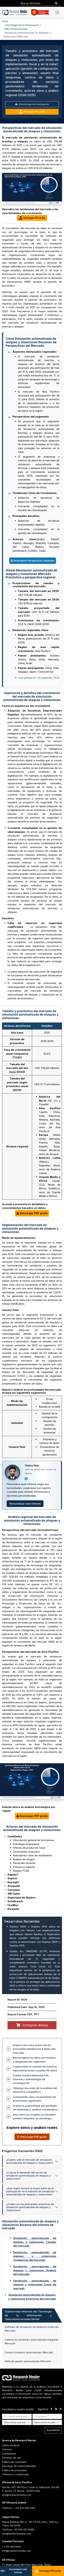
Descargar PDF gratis (32, 111)
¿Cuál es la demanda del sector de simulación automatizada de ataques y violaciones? (28, 2175)
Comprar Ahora (32, 2025)
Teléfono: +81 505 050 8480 (18, 2529)
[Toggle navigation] (57, 12)
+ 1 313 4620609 (11, 2546)
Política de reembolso (14, 2461)
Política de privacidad (14, 2470)
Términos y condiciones (15, 2474)
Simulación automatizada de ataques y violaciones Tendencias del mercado (34, 2256)
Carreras (7, 2449)
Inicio (5, 21)
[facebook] (51, 2409)
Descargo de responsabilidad (19, 2466)
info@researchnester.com (16, 2494)
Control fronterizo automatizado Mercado (29, 2352)
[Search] (56, 3)
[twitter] (60, 2409)
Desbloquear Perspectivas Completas (32, 560)
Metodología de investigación (32, 104)
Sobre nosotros (11, 2445)
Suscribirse (53, 2430)
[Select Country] (47, 2422)
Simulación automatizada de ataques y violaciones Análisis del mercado (34, 2270)
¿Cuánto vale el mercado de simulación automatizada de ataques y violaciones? (29, 2161)
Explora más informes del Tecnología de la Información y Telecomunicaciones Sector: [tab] (28, 2315)
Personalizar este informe (25, 1503)
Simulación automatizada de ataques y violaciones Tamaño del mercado (34, 2241)
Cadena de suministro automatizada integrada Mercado (31, 2341)
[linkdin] (56, 2409)
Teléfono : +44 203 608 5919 (18, 2508)
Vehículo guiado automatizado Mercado (28, 2361)
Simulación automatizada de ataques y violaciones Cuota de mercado (34, 2284)
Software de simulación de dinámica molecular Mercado (32, 2328)
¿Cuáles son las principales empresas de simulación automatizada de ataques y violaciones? (30, 2207)
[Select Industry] (17, 2422)
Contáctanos (9, 2453)
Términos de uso (11, 2457)
